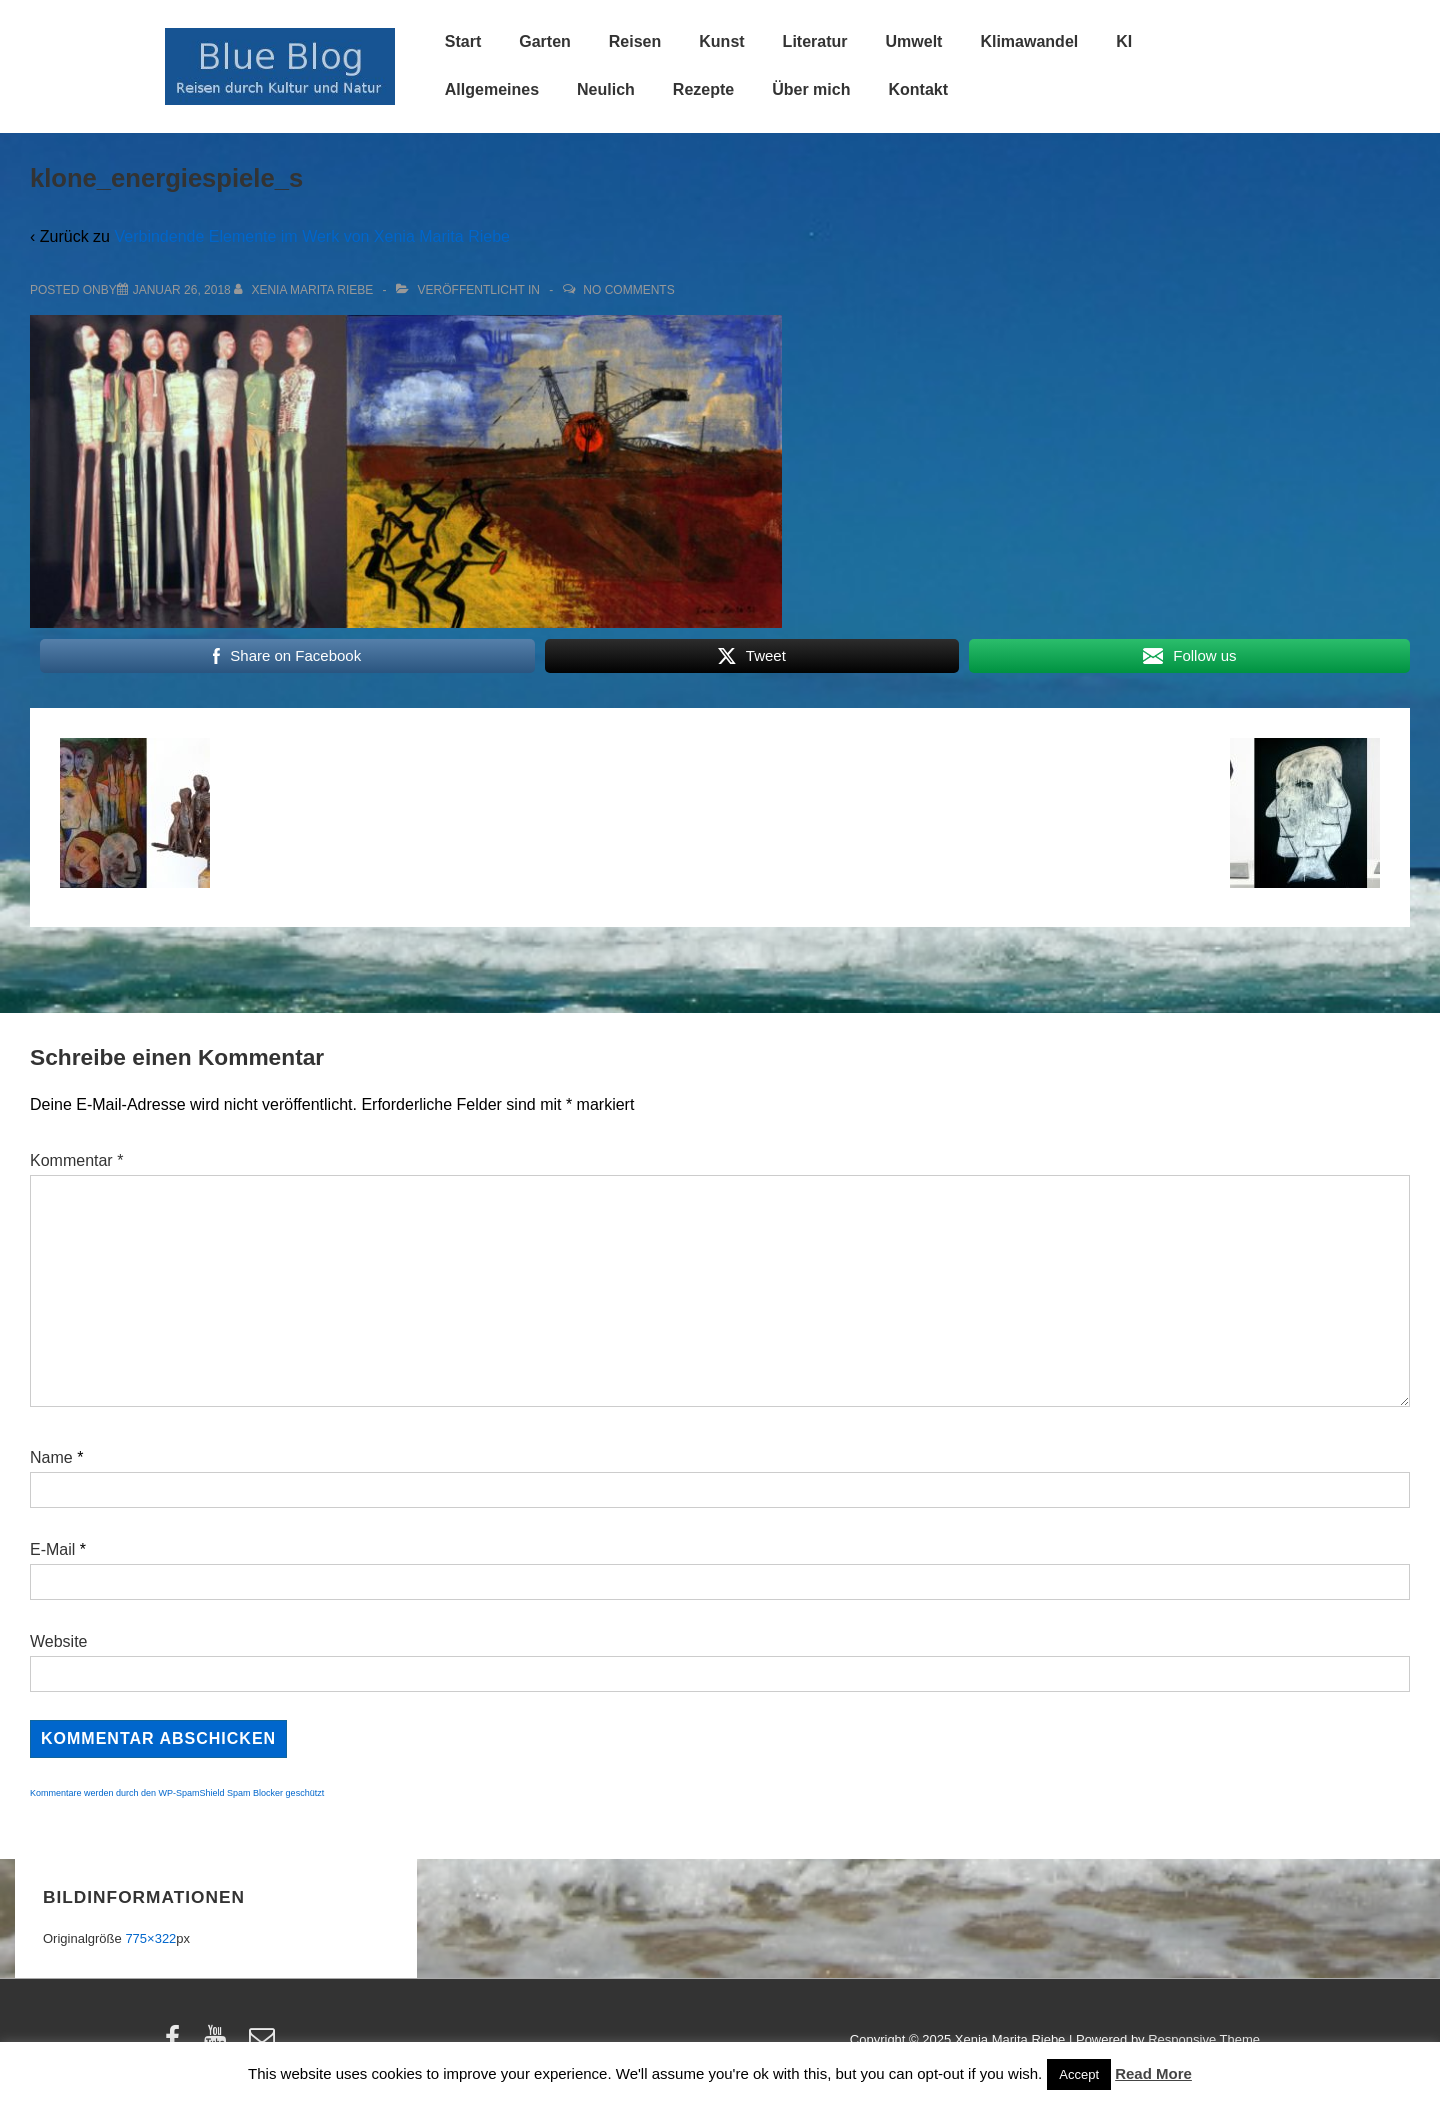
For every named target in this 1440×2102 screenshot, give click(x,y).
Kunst (721, 41)
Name (51, 1457)
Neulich (606, 89)
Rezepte (703, 89)
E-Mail (52, 1549)
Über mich (811, 89)
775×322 (150, 1938)
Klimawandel (1029, 41)
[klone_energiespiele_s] (182, 290)
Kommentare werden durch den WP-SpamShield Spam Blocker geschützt (177, 1793)
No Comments (628, 290)
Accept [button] (1079, 2074)
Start (463, 41)
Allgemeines (492, 89)
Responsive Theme (1204, 2039)
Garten (545, 41)
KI (1124, 41)
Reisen (635, 41)
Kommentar (76, 1160)
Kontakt (918, 89)
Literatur (815, 41)
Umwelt (914, 41)
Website (59, 1641)
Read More (1153, 2073)
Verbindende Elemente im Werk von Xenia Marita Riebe (311, 236)
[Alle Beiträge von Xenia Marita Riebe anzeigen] (305, 290)
